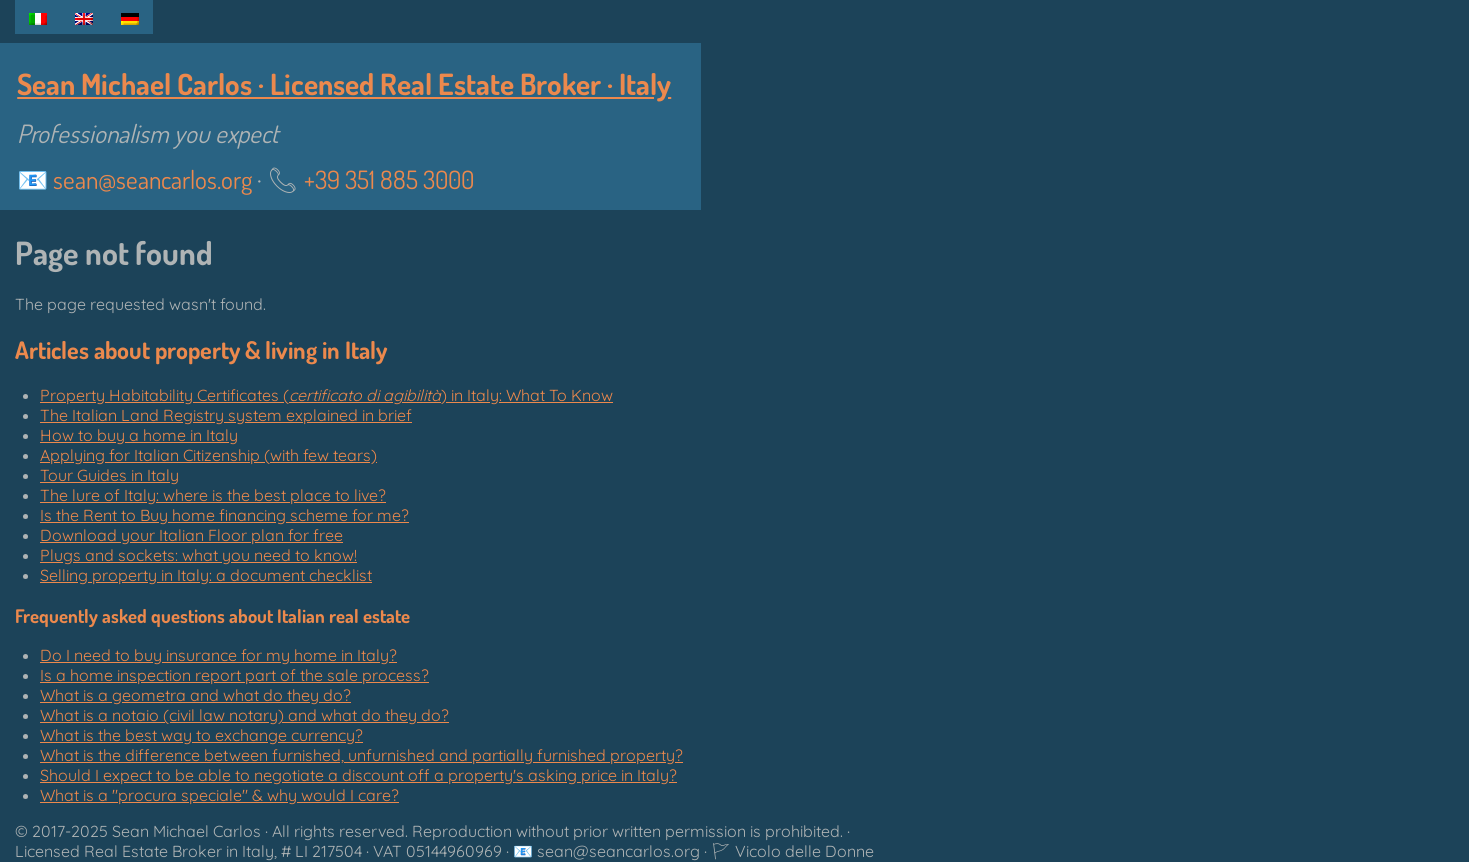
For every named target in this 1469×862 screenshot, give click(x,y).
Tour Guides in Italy (109, 475)
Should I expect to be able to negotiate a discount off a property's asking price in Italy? (358, 775)
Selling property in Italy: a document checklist (206, 575)
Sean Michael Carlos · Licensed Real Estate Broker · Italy (344, 83)
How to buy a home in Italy (139, 435)
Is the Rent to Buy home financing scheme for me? (224, 515)
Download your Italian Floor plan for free (191, 535)
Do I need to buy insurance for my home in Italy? (218, 655)
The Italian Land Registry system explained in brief (226, 415)
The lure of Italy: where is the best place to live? (213, 495)
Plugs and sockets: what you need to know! (198, 555)
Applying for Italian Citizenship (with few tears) (208, 455)
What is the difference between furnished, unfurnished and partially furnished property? (361, 755)
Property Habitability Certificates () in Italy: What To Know (326, 395)
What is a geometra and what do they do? (195, 695)
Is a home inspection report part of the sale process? (234, 675)
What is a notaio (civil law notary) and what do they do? (244, 715)
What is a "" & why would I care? (219, 795)
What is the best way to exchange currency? (201, 735)
